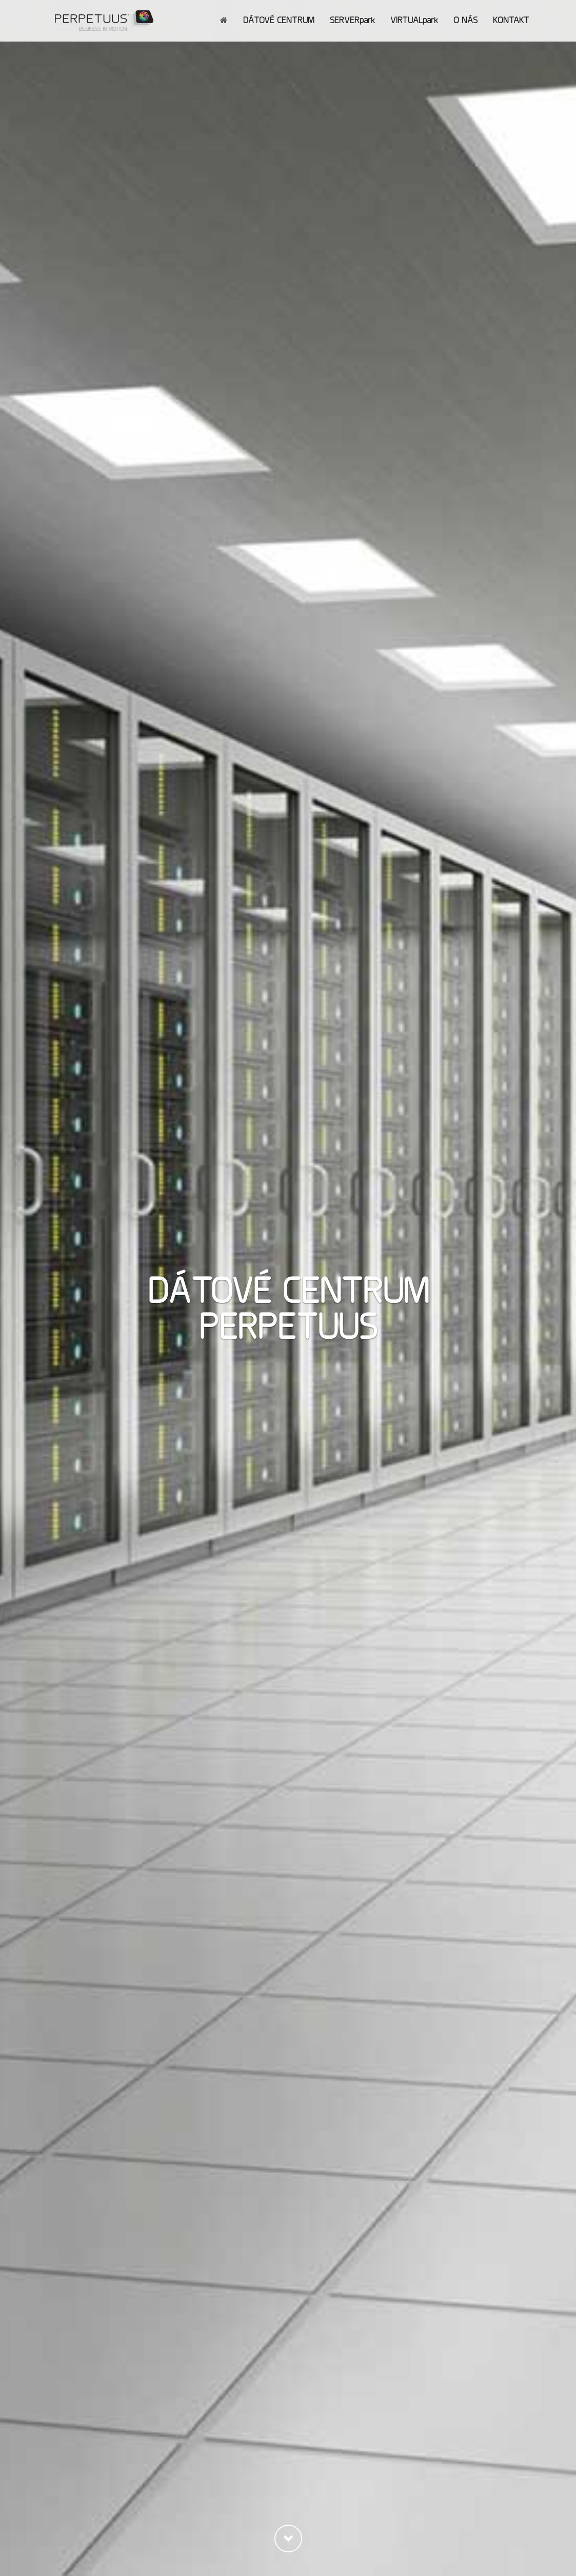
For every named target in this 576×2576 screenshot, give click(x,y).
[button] (288, 2538)
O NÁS (465, 20)
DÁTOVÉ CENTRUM (278, 20)
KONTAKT (511, 20)
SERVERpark (352, 20)
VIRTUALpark (414, 20)
